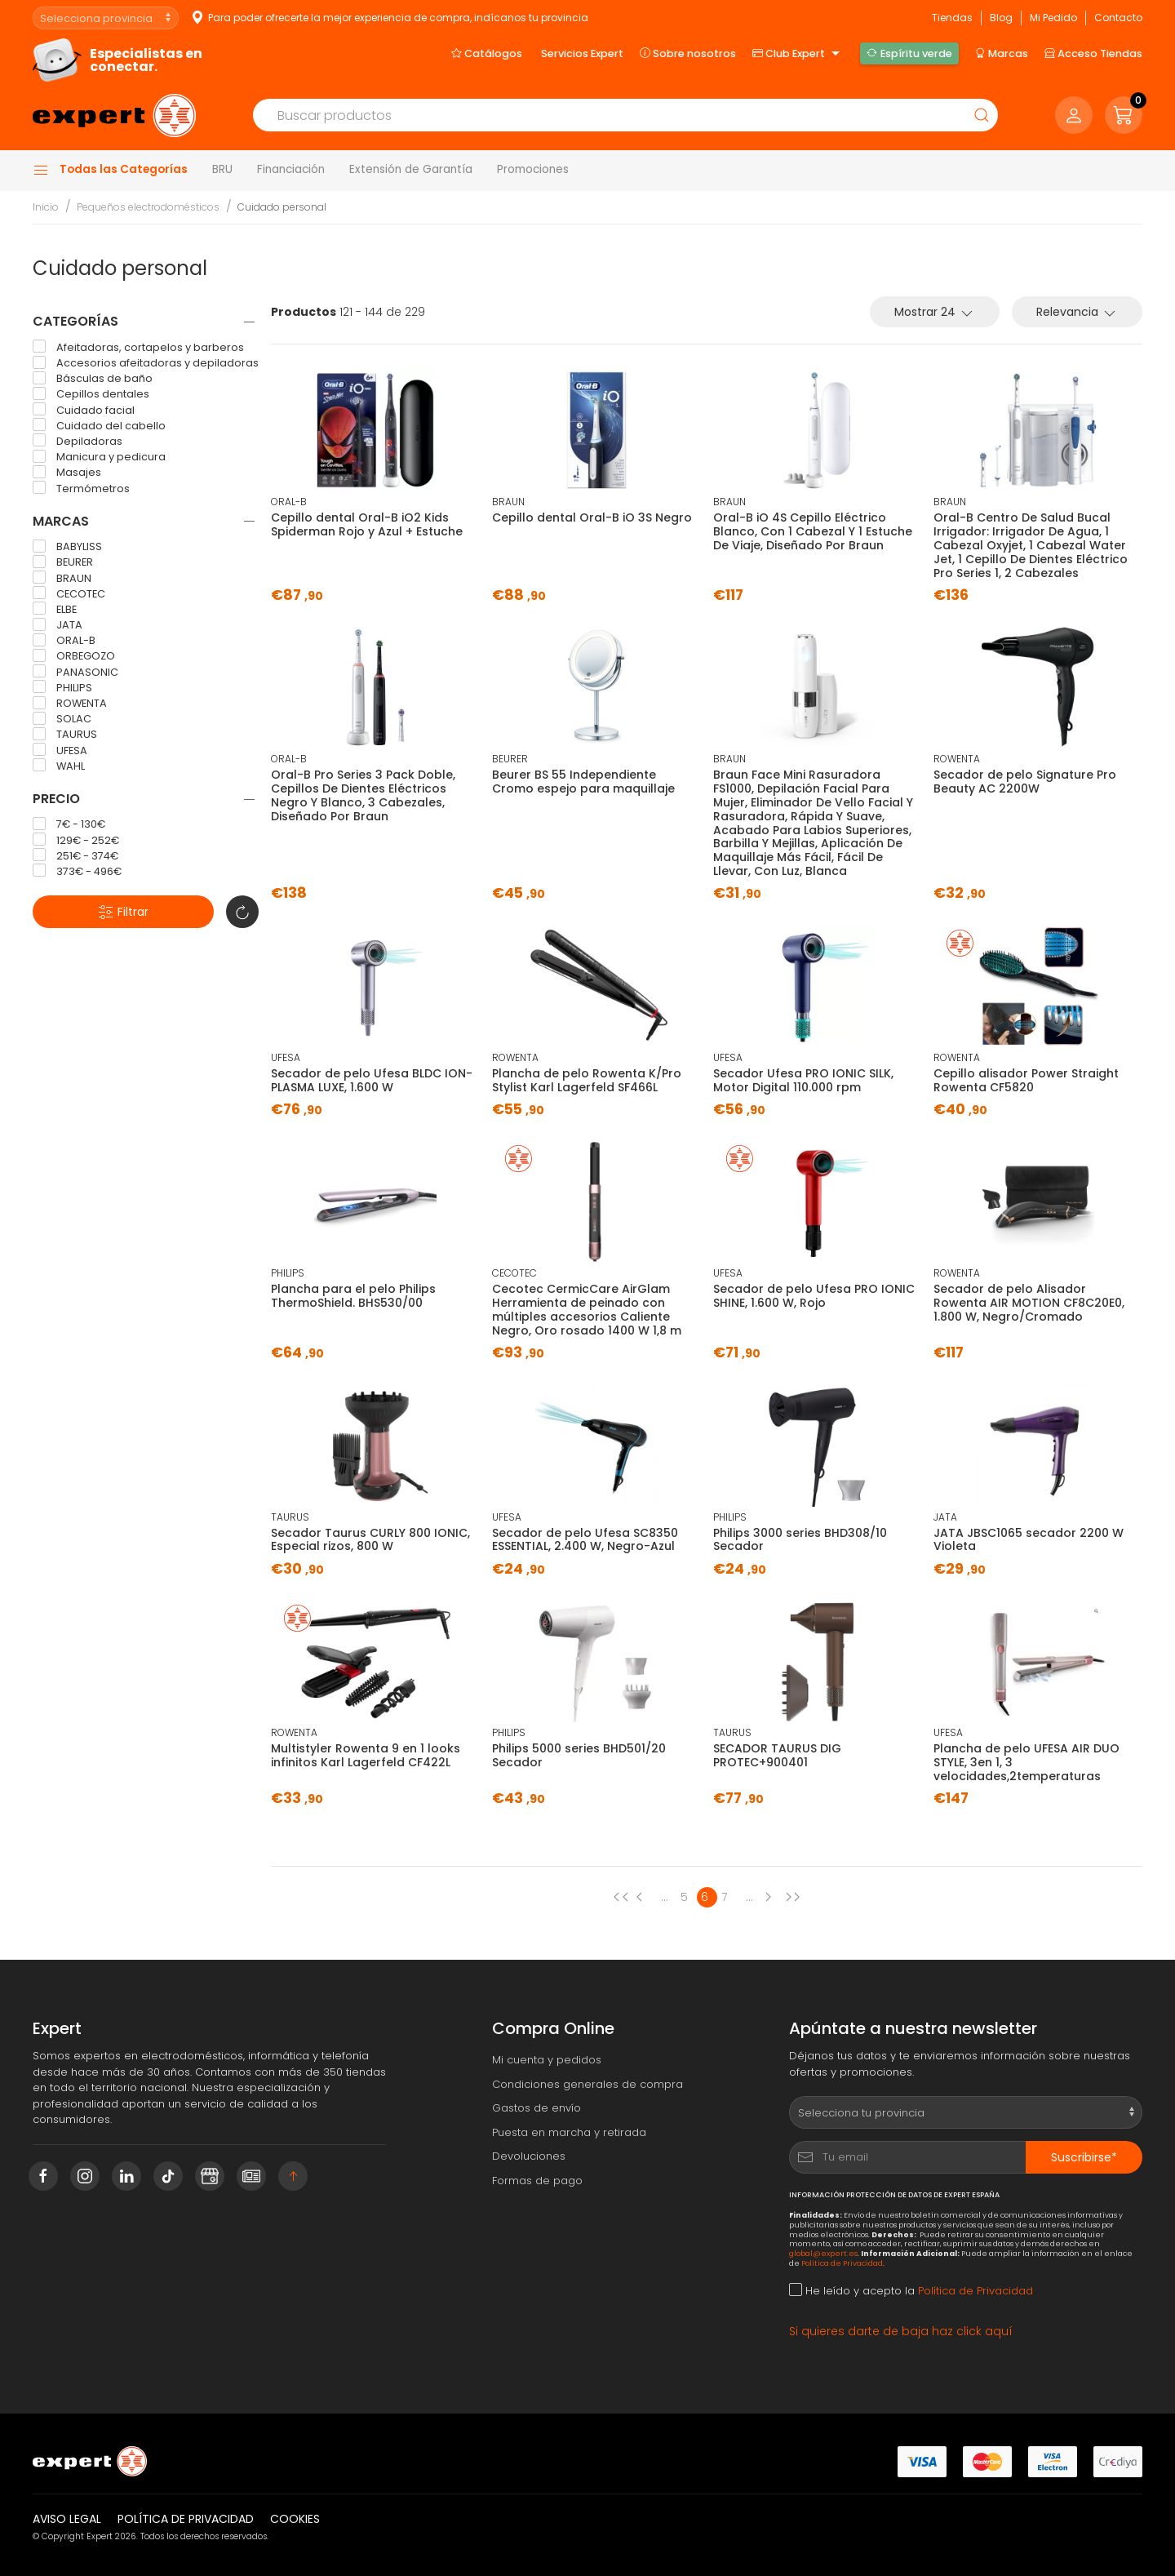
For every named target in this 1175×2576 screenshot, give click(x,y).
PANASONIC (75, 671)
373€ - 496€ (77, 871)
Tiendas (952, 17)
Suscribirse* (1084, 2157)
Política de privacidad (186, 2519)
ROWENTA (70, 703)
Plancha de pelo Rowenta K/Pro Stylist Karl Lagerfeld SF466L (586, 1080)
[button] (1123, 115)
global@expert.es (823, 2253)
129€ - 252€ (76, 840)
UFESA (60, 750)
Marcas (1001, 53)
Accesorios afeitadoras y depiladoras (146, 363)
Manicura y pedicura (99, 457)
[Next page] (771, 1897)
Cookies (295, 2519)
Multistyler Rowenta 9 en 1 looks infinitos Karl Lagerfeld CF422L (365, 1755)
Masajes (67, 472)
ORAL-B (64, 640)
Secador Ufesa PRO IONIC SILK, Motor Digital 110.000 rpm (803, 1080)
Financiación (291, 169)
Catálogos (486, 53)
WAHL (59, 765)
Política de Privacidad (842, 2263)
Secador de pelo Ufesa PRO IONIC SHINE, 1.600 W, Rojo (814, 1296)
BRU (222, 169)
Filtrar (123, 912)
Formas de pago (537, 2180)
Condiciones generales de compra (587, 2084)
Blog (1001, 17)
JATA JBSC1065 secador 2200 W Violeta (1028, 1540)
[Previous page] (621, 1897)
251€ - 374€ (75, 855)
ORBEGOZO (74, 656)
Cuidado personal (281, 207)
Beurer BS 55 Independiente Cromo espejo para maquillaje (583, 781)
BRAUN (62, 578)
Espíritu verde (909, 53)
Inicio (46, 207)
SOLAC (62, 719)
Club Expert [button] (798, 54)
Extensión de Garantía (410, 169)
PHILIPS (62, 687)
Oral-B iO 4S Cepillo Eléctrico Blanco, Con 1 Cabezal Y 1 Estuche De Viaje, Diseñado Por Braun (812, 531)
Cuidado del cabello (99, 425)
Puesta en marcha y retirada (569, 2132)
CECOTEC (69, 593)
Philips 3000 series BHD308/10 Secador (800, 1540)
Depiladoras (77, 440)
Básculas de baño (93, 378)
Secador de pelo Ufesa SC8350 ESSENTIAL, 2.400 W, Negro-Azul (585, 1540)
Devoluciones (528, 2156)
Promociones (533, 169)
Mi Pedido (1053, 17)
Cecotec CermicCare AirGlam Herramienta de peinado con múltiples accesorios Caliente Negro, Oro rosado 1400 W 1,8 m (586, 1309)
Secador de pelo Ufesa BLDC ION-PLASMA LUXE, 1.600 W (371, 1080)
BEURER (63, 562)
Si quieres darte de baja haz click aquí (901, 2331)
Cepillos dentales (91, 394)
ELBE (55, 609)
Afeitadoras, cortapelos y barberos (138, 347)
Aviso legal (67, 2519)
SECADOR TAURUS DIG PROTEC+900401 (777, 1755)
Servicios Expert (582, 53)
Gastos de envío (536, 2108)
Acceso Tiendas (1093, 53)
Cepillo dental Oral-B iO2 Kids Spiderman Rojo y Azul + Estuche (367, 524)
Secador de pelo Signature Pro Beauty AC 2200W (1024, 781)
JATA (57, 625)
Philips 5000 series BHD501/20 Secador (579, 1755)
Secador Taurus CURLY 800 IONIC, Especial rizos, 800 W (370, 1540)
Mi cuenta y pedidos (546, 2059)
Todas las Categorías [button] (110, 170)
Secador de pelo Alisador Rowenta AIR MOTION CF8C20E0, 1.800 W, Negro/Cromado (1028, 1303)
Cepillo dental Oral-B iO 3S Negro (592, 517)
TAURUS (65, 734)
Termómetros (81, 488)
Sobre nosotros (688, 53)
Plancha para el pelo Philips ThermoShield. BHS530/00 (353, 1296)
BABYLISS (67, 547)
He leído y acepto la (911, 2290)
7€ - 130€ (69, 824)
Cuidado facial (84, 409)
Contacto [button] (1118, 17)
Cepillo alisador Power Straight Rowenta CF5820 (1026, 1080)
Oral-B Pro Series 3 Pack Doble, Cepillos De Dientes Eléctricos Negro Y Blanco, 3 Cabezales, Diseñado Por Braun (363, 795)
